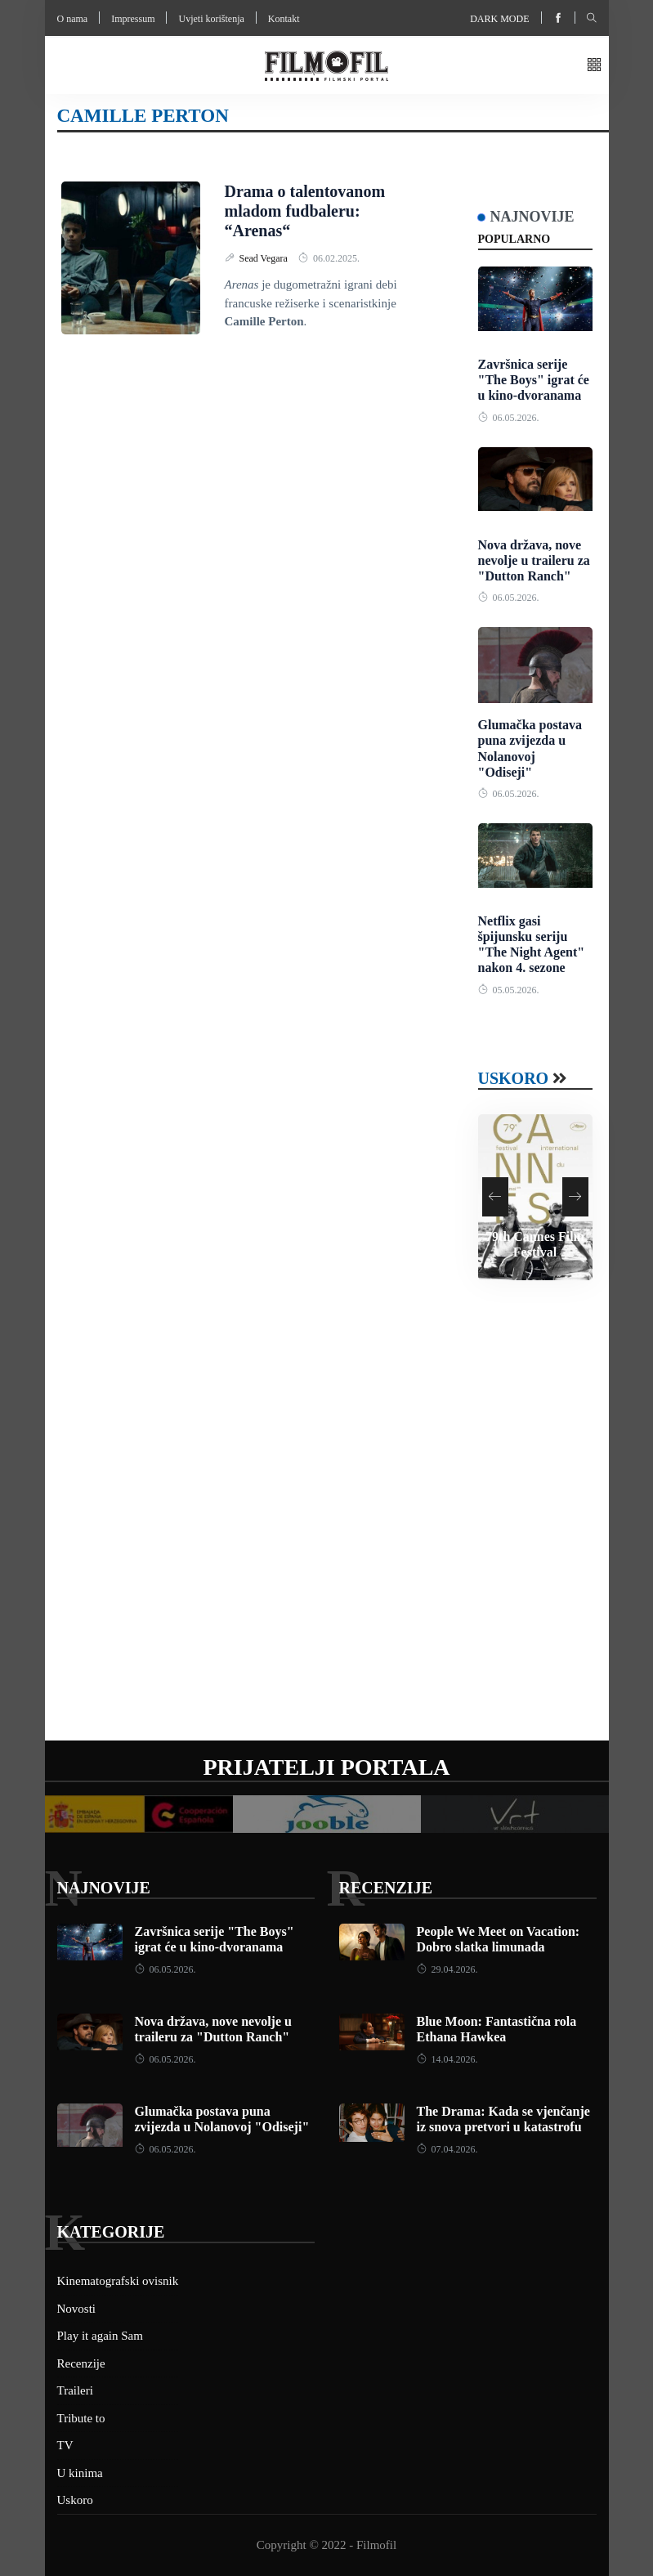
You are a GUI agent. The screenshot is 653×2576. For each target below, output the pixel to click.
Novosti (76, 2308)
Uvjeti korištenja (211, 19)
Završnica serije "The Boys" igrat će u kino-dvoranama (533, 379)
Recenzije (385, 1888)
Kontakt (284, 19)
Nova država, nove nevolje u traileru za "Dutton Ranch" (534, 560)
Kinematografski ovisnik (118, 2280)
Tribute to (81, 2418)
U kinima (80, 2473)
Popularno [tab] (514, 239)
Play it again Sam (100, 2335)
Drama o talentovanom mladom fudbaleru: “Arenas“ (305, 211)
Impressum (132, 19)
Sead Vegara (264, 258)
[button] (594, 66)
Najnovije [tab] (532, 216)
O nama (72, 19)
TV (65, 2445)
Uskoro (513, 1078)
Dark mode (499, 19)
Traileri (75, 2390)
